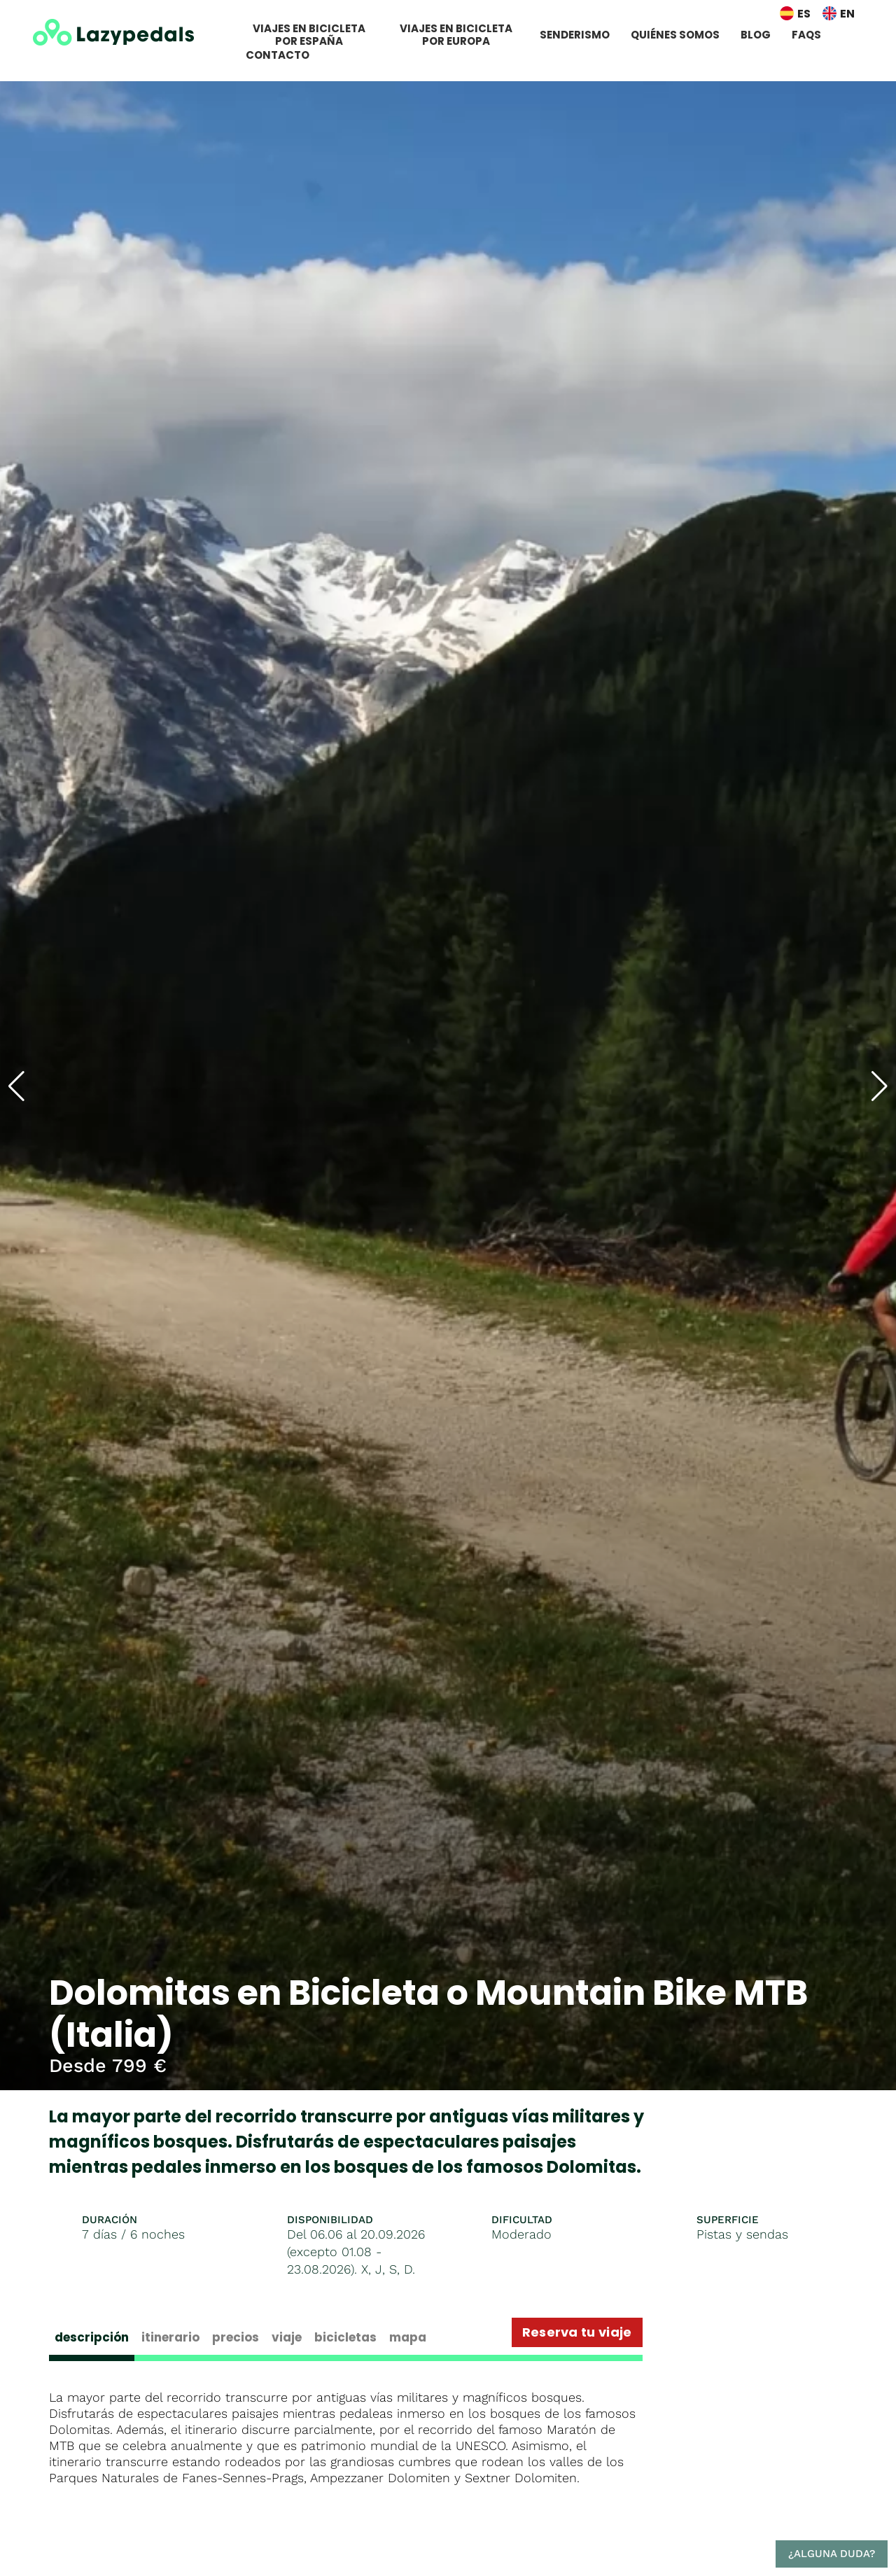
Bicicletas (345, 2337)
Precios (235, 2337)
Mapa (407, 2337)
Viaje (287, 2337)
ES (804, 14)
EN (847, 14)
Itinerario (170, 2337)
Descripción (92, 2337)
